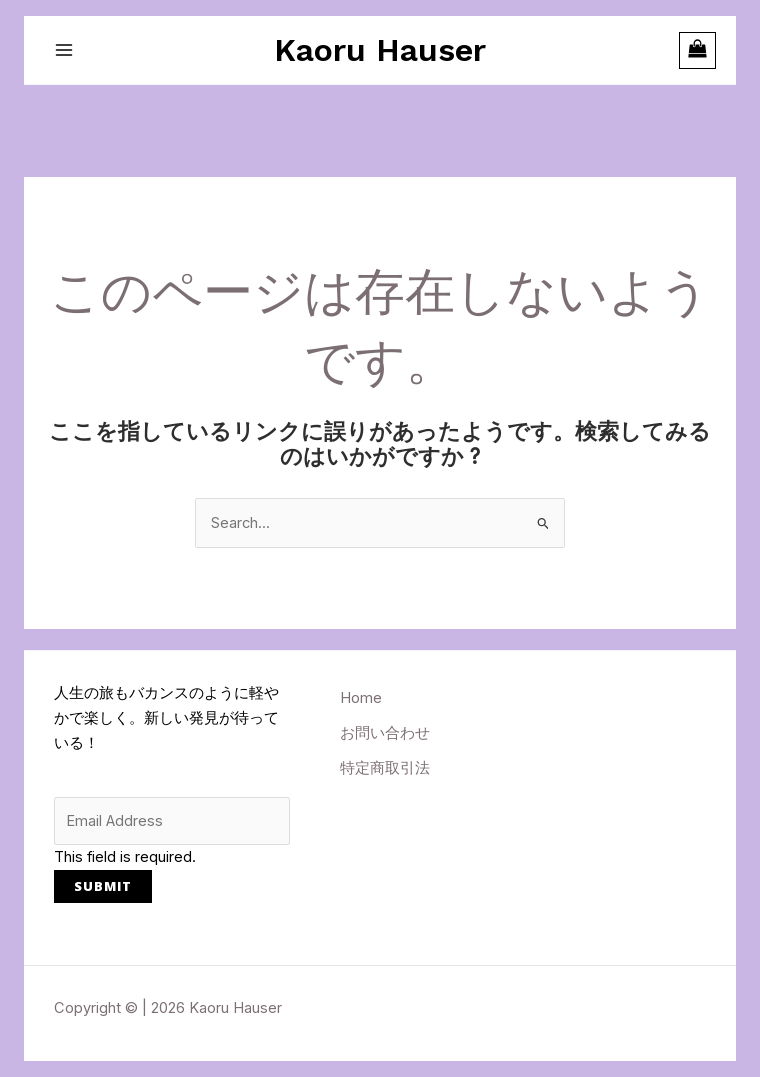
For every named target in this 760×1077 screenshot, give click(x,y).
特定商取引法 (385, 768)
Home (361, 698)
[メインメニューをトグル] (64, 50)
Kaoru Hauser (380, 50)
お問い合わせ (385, 733)
